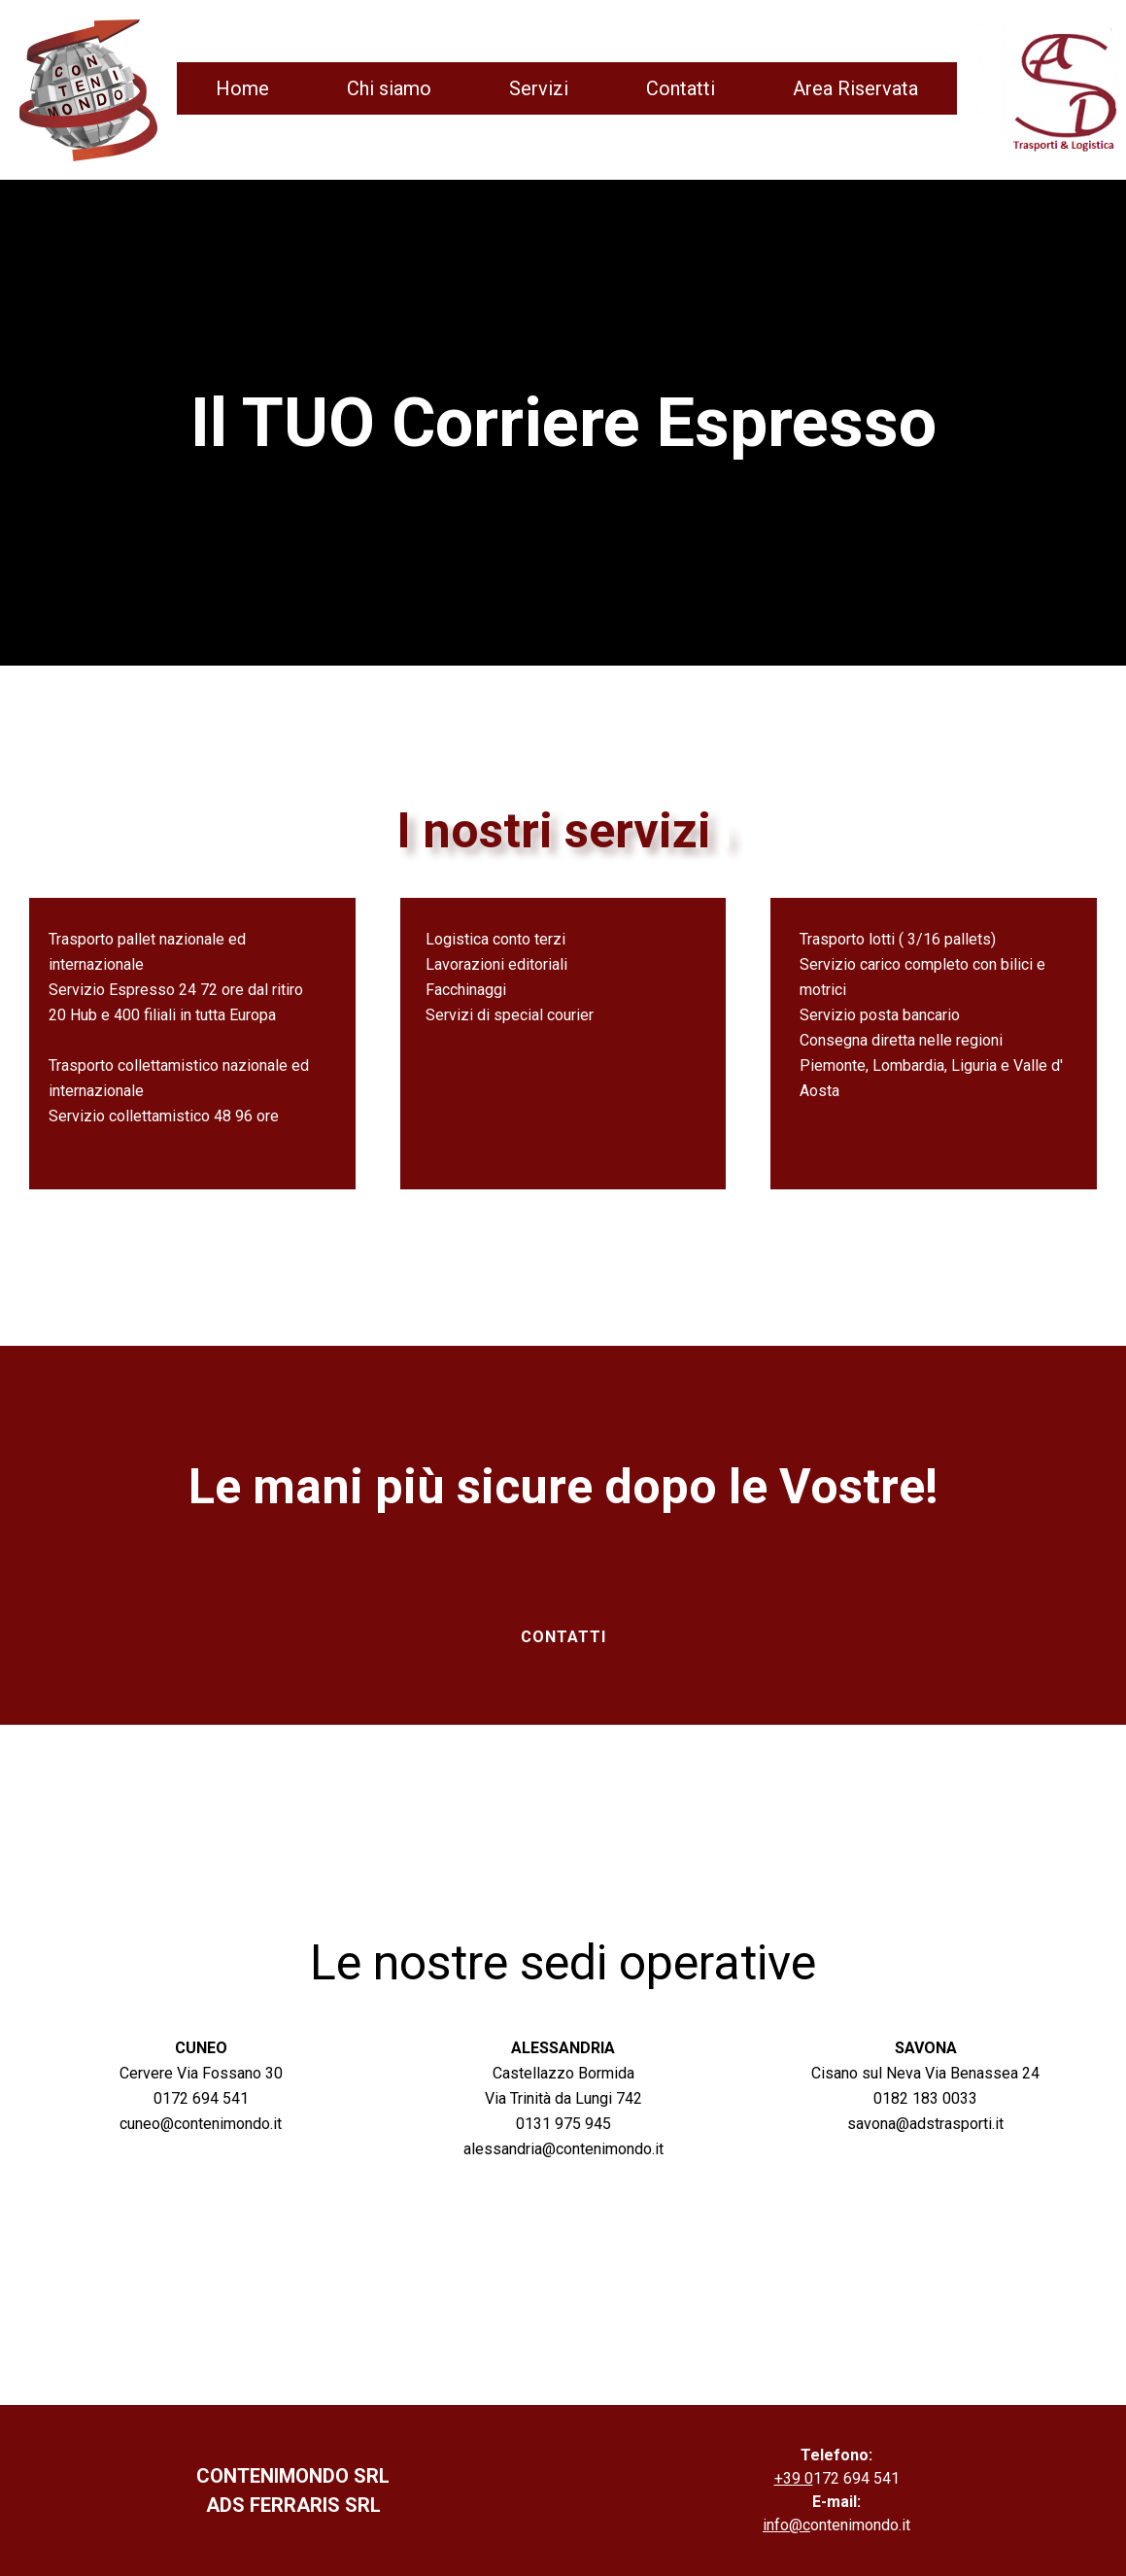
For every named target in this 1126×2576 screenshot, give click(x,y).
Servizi (538, 88)
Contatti (680, 88)
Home (242, 88)
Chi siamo (389, 88)
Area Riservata (855, 88)
